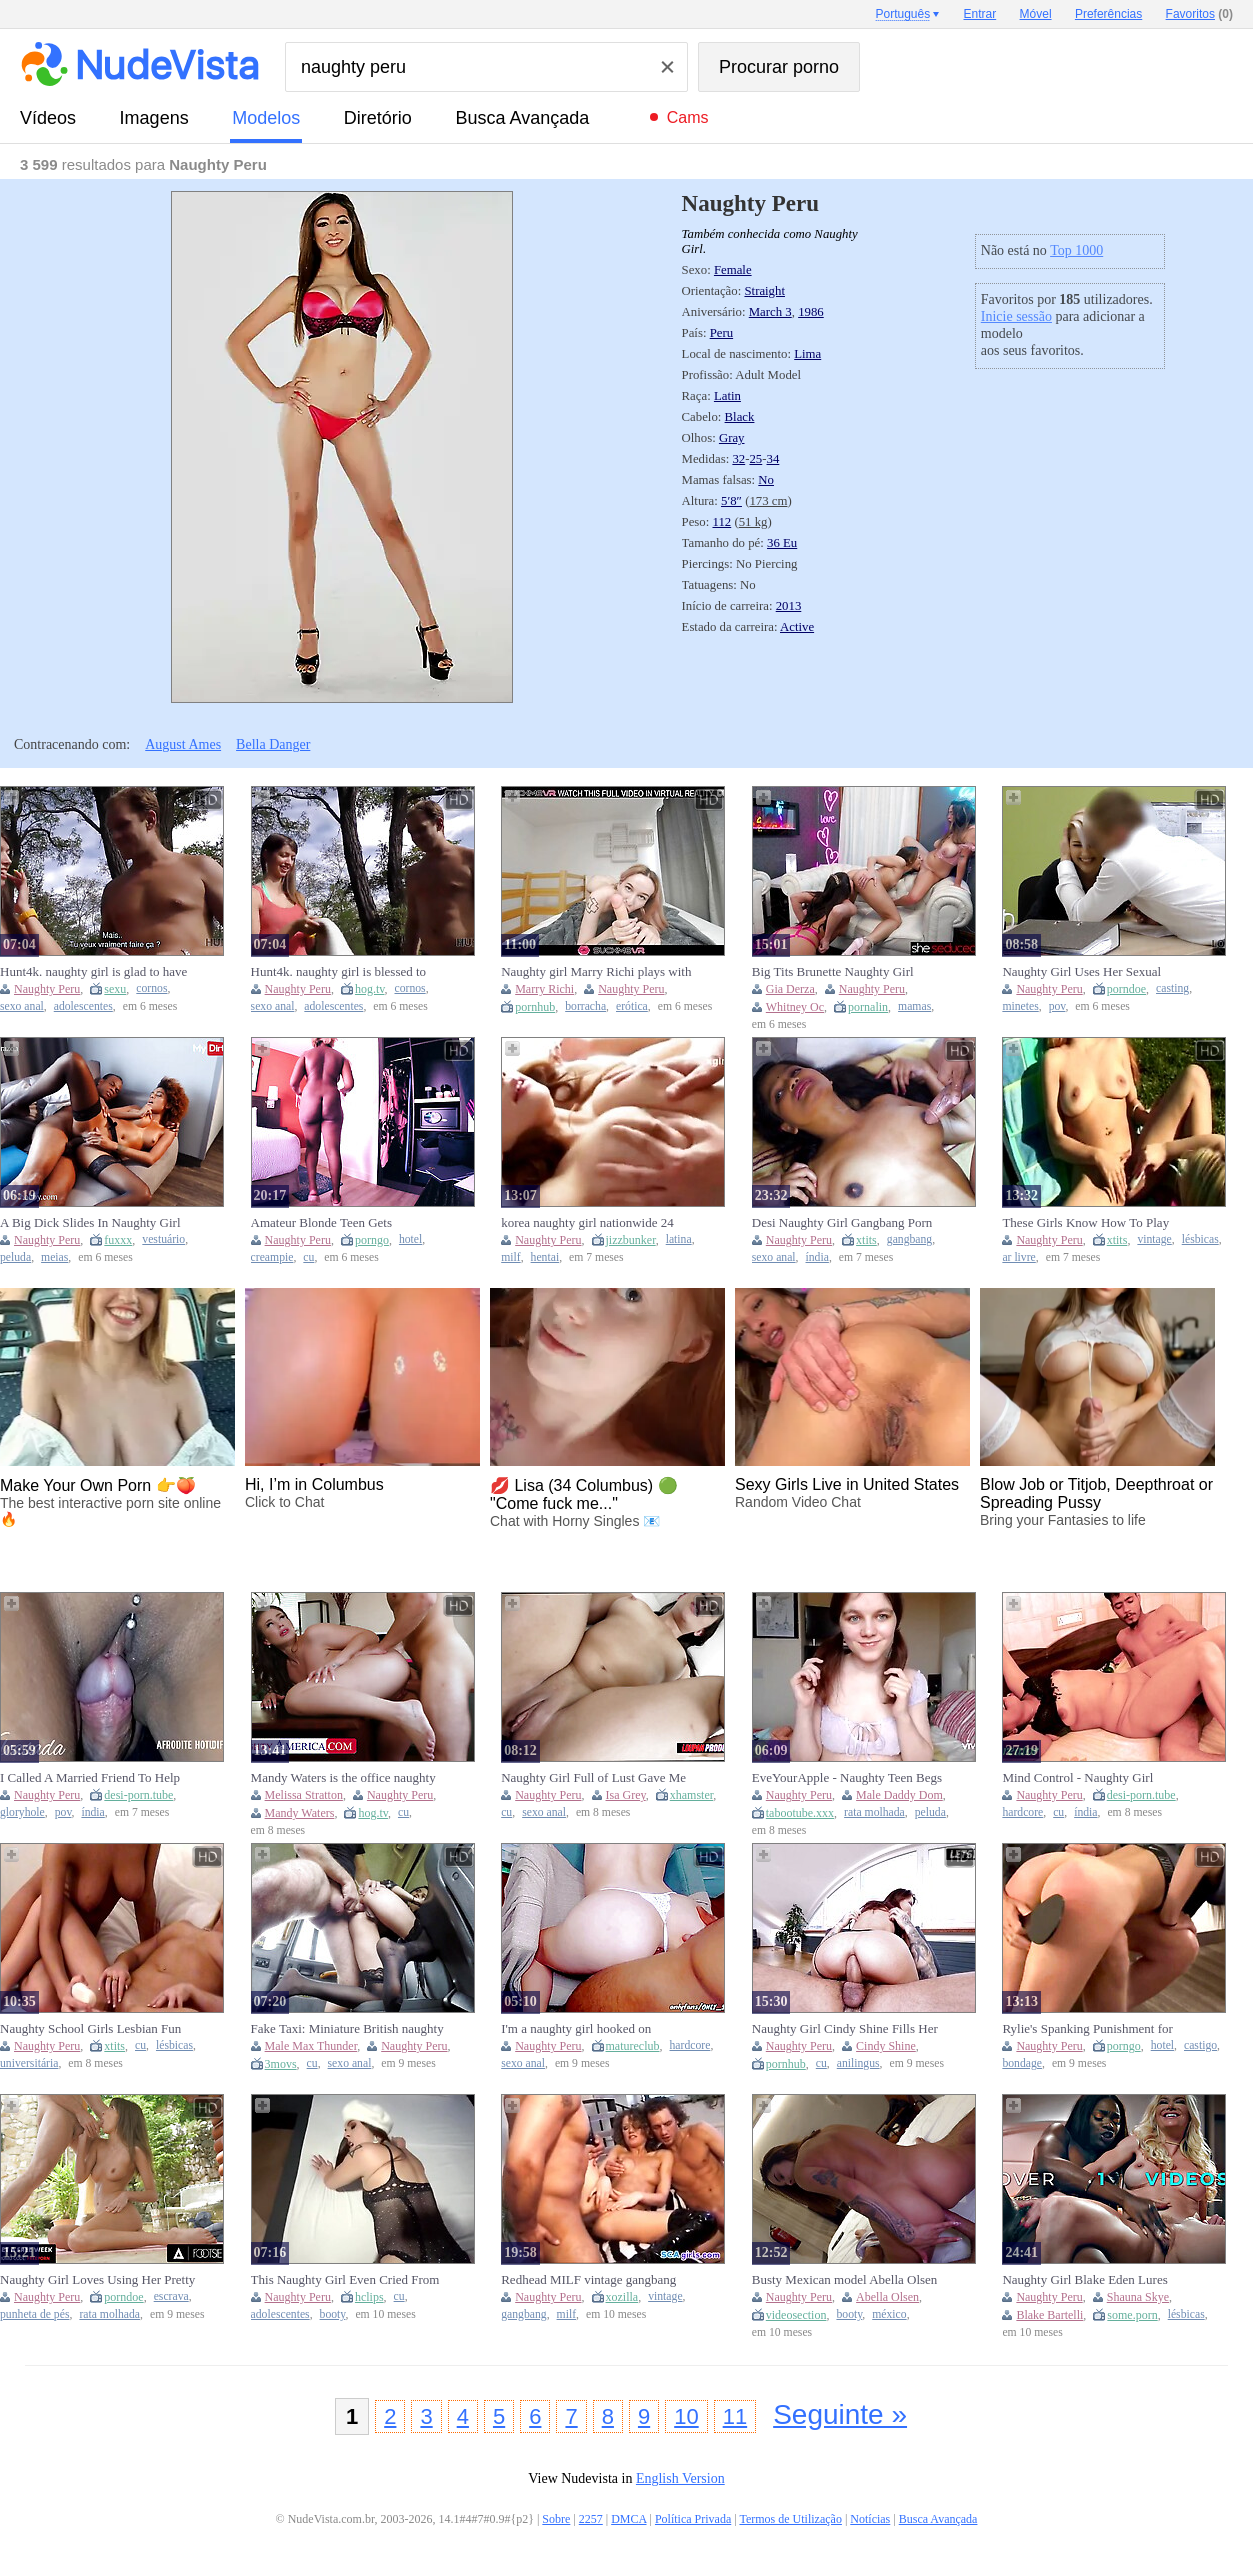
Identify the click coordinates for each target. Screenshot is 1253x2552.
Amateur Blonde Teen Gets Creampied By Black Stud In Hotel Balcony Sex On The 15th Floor (342, 1223)
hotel (410, 1239)
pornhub (535, 1007)
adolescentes (83, 1006)
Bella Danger (273, 744)
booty (333, 2314)
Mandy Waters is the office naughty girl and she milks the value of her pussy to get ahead (343, 1778)
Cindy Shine (886, 2046)
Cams (688, 117)
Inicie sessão (1016, 316)
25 (755, 459)
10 (686, 2416)
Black (740, 417)
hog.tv (370, 989)
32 (738, 459)
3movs (281, 2064)
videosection (796, 2315)
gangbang (909, 1239)
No (766, 480)
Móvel (1036, 14)
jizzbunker (631, 1240)
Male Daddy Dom (899, 1795)
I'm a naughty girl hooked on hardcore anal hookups (576, 2029)
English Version (680, 2478)
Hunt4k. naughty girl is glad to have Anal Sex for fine (93, 972)
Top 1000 (1076, 250)
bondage (1022, 2063)
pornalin (868, 1007)
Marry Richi (544, 989)
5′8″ (731, 501)
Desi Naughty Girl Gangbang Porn (842, 1222)
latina (679, 1239)
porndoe (1126, 989)
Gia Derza (790, 989)
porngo (372, 1240)
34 (773, 459)
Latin (727, 396)
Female (733, 270)
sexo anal (22, 1006)
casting (1172, 988)
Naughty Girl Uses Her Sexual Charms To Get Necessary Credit (1087, 972)
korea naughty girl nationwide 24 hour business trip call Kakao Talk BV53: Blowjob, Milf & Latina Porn (596, 1223)
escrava (171, 2296)
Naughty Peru (47, 989)
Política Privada (693, 2519)
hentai (545, 1257)
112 (722, 522)
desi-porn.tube (138, 1795)
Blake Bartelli (1049, 2315)
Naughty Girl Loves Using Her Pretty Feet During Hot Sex (97, 2280)
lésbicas (1200, 1239)
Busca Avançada (522, 118)
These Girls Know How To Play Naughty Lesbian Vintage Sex (1085, 1223)
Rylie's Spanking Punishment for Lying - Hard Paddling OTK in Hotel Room (1098, 2029)
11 (735, 2416)
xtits (866, 1240)
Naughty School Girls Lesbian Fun (90, 2028)
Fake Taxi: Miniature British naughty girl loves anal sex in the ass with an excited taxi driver (347, 2029)
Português (902, 14)
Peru (721, 333)
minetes (1020, 1006)
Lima (807, 354)
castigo (1200, 2045)
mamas (914, 1006)
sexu (115, 989)
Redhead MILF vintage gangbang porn (588, 2280)
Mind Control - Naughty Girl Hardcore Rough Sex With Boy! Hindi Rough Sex (1085, 1778)
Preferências (1108, 14)
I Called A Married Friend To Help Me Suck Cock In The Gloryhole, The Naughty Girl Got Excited (98, 1778)
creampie (272, 1257)
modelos (266, 118)
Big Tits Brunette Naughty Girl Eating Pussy (833, 972)
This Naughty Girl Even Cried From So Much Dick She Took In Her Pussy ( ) (345, 2280)
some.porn (1132, 2315)
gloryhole (22, 1812)
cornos (151, 988)
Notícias (870, 2519)
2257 (591, 2519)
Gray (732, 438)
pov (1057, 1006)
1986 (811, 312)
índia (817, 1257)
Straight (764, 291)
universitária (29, 2063)
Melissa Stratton (304, 1795)
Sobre (556, 2519)
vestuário (163, 1239)
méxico (889, 2314)
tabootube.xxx (800, 1813)
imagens (154, 118)
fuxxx (118, 1240)
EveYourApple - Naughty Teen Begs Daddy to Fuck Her (847, 1778)
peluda (15, 1257)
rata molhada (874, 1812)
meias (54, 1257)
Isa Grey (626, 1795)
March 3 (770, 312)
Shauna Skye (1138, 2297)
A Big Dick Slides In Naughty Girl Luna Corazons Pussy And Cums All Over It (95, 1223)
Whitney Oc (795, 1007)
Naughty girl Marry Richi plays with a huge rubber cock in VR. (596, 972)
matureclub (633, 2046)
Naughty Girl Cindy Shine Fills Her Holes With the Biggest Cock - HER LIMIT (846, 2029)
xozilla (622, 2297)
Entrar (980, 14)
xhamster (692, 1795)
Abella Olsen (887, 2297)
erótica (632, 1006)
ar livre (1018, 1257)
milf (510, 1257)
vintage (1154, 1239)
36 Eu (782, 543)
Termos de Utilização (790, 2519)
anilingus (858, 2063)
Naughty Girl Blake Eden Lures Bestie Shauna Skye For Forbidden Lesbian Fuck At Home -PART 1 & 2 (1098, 2280)
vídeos (48, 118)
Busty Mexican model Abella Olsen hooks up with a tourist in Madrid (845, 2280)
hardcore (1022, 1812)
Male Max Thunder (311, 2046)
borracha (585, 1006)
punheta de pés (34, 2314)
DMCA (628, 2519)
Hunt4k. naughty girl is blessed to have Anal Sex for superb (339, 972)
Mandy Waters (300, 1813)
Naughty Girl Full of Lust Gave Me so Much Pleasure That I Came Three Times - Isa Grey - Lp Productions (598, 1778)
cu (308, 1257)
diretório (378, 118)
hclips (369, 2297)
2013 (789, 606)
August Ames (183, 744)
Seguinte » (840, 2414)
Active (797, 627)
